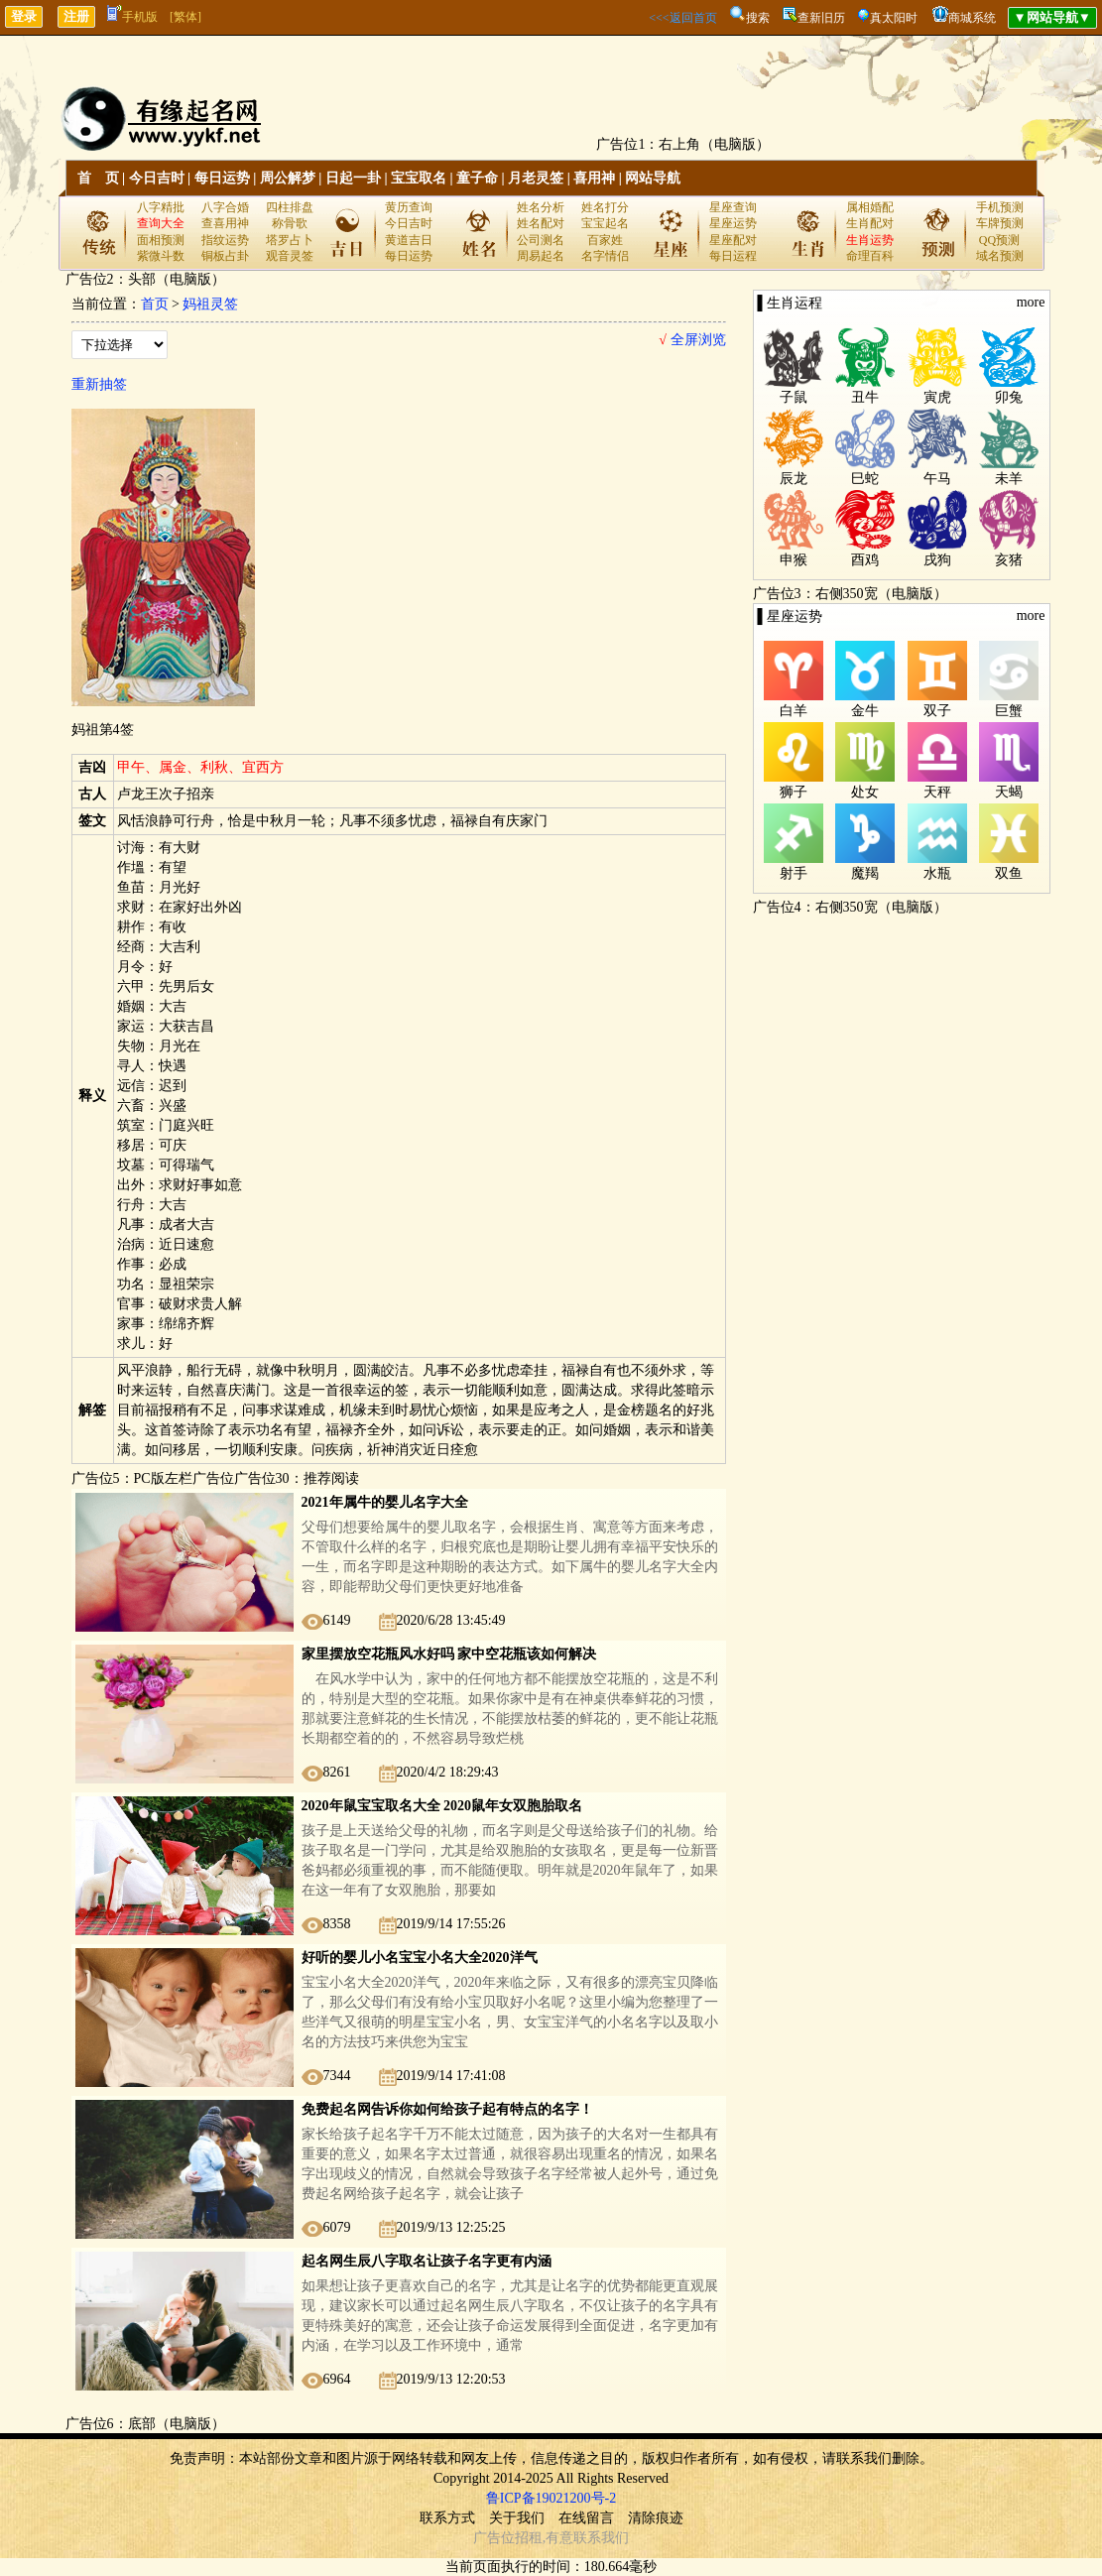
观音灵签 (289, 256)
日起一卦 (353, 178)
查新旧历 (821, 18)
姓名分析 (540, 207)
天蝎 (1009, 792)
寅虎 (937, 397)
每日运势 (222, 178)
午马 (937, 478)
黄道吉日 (408, 240)
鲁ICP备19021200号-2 (551, 2498)
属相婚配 (870, 207)
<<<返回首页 (682, 18)
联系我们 (601, 2537)
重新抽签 (99, 384)
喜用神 (594, 178)
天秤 (937, 792)
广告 (487, 2537)
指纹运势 (225, 240)
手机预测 (1000, 207)
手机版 (132, 17)
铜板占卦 (225, 256)
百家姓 (605, 240)
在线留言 (586, 2518)
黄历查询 (408, 207)
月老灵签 (535, 178)
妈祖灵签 (210, 304)
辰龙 (793, 478)
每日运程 (733, 256)
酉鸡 (865, 559)
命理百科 (870, 256)
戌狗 (937, 559)
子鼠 (793, 397)
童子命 (477, 178)
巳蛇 (865, 478)
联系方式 (447, 2518)
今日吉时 (156, 178)
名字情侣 (605, 256)
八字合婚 (225, 207)
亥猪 (1009, 559)
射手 (793, 873)
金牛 (865, 710)
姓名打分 (605, 207)
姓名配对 (540, 223)
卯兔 (1009, 397)
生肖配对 (870, 223)
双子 (937, 710)
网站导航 (652, 178)
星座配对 (733, 240)
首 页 (98, 178)
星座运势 (733, 223)
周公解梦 (287, 178)
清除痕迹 (655, 2518)
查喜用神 (225, 223)
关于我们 (517, 2518)
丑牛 (865, 397)
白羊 (793, 710)
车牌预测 (1000, 223)
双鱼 (1009, 873)
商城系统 (972, 18)
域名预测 (1000, 256)
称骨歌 (289, 223)
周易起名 (540, 256)
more (1031, 302)
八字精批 (160, 207)
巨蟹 (1009, 710)
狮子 (793, 792)
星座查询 (733, 207)
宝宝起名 (605, 223)
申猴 (793, 559)
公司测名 (540, 240)
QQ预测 (999, 240)
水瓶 (937, 873)
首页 (155, 304)
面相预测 (160, 240)
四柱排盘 (289, 207)
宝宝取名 (418, 178)
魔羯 (865, 873)
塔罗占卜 (289, 240)
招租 (529, 2537)
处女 (865, 792)
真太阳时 (894, 18)
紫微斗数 (160, 256)
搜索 (758, 18)
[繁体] (185, 17)
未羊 (1009, 478)
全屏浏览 (692, 339)
